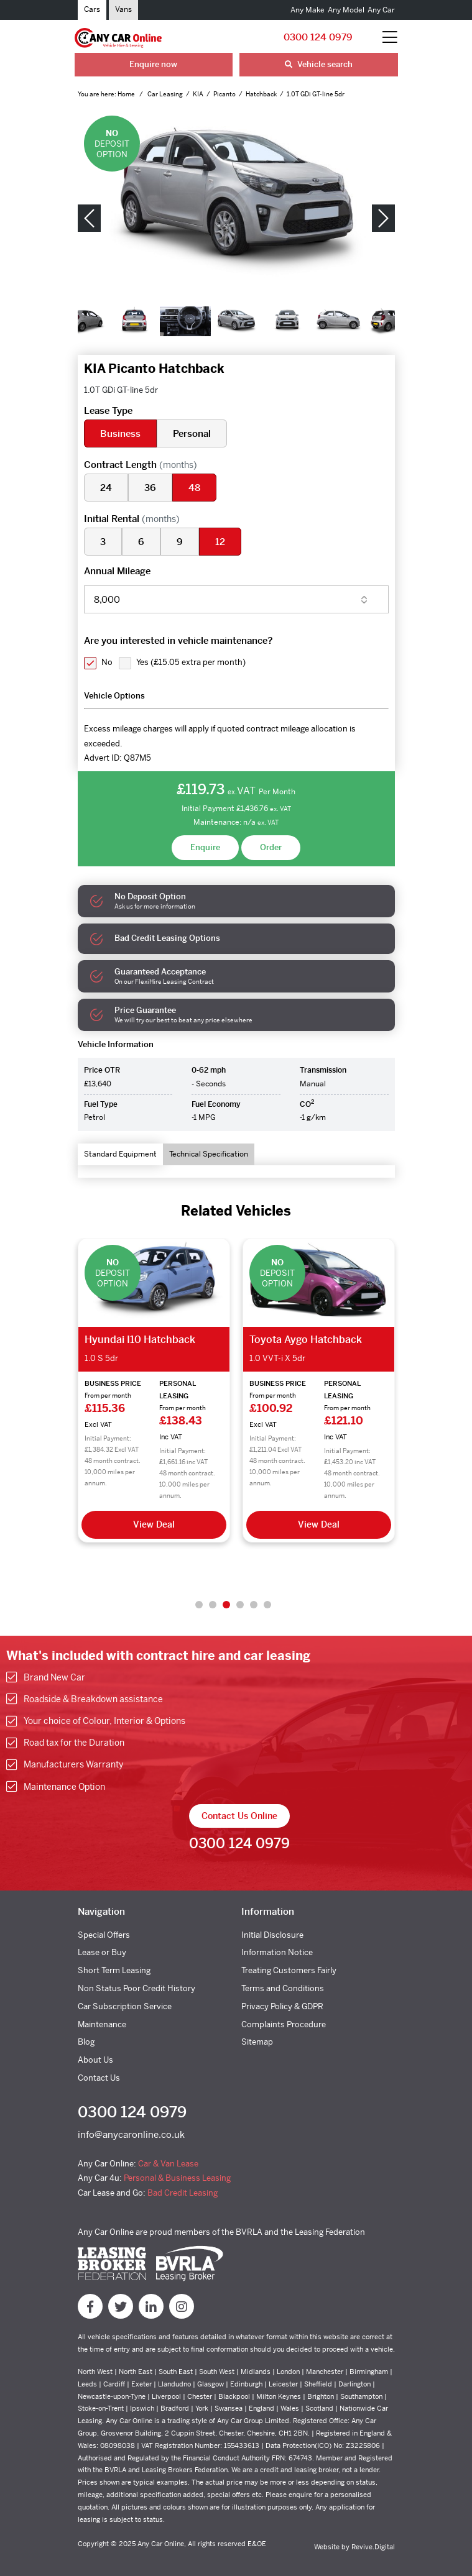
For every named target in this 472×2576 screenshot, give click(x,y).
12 (220, 542)
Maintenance (102, 2024)
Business (120, 433)
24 (106, 487)
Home (127, 94)
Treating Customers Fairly (288, 1970)
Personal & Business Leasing (177, 2178)
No (107, 662)
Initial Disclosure (272, 1935)
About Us (95, 2060)
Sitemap (257, 2042)
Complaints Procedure (283, 2024)
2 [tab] (212, 1604)
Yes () (191, 662)
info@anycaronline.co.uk (131, 2134)
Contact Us (99, 2078)
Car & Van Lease (168, 2163)
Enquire (205, 847)
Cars (92, 9)
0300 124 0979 (318, 37)
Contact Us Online (239, 1816)
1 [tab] (199, 1604)
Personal (192, 433)
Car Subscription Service (125, 2006)
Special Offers (104, 1935)
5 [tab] (253, 1604)
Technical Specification (208, 1154)
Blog (86, 2042)
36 (150, 487)
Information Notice (277, 1952)
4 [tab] (240, 1604)
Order (271, 847)
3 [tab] (226, 1604)
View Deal (154, 1524)
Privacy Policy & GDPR (282, 2006)
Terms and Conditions (282, 1988)
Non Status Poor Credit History (136, 1988)
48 (194, 487)
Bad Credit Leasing (182, 2193)
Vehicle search (319, 64)
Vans (123, 9)
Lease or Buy (102, 1952)
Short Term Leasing (114, 1970)
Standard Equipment (120, 1154)
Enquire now (153, 64)
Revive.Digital (373, 2546)
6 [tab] (267, 1604)
